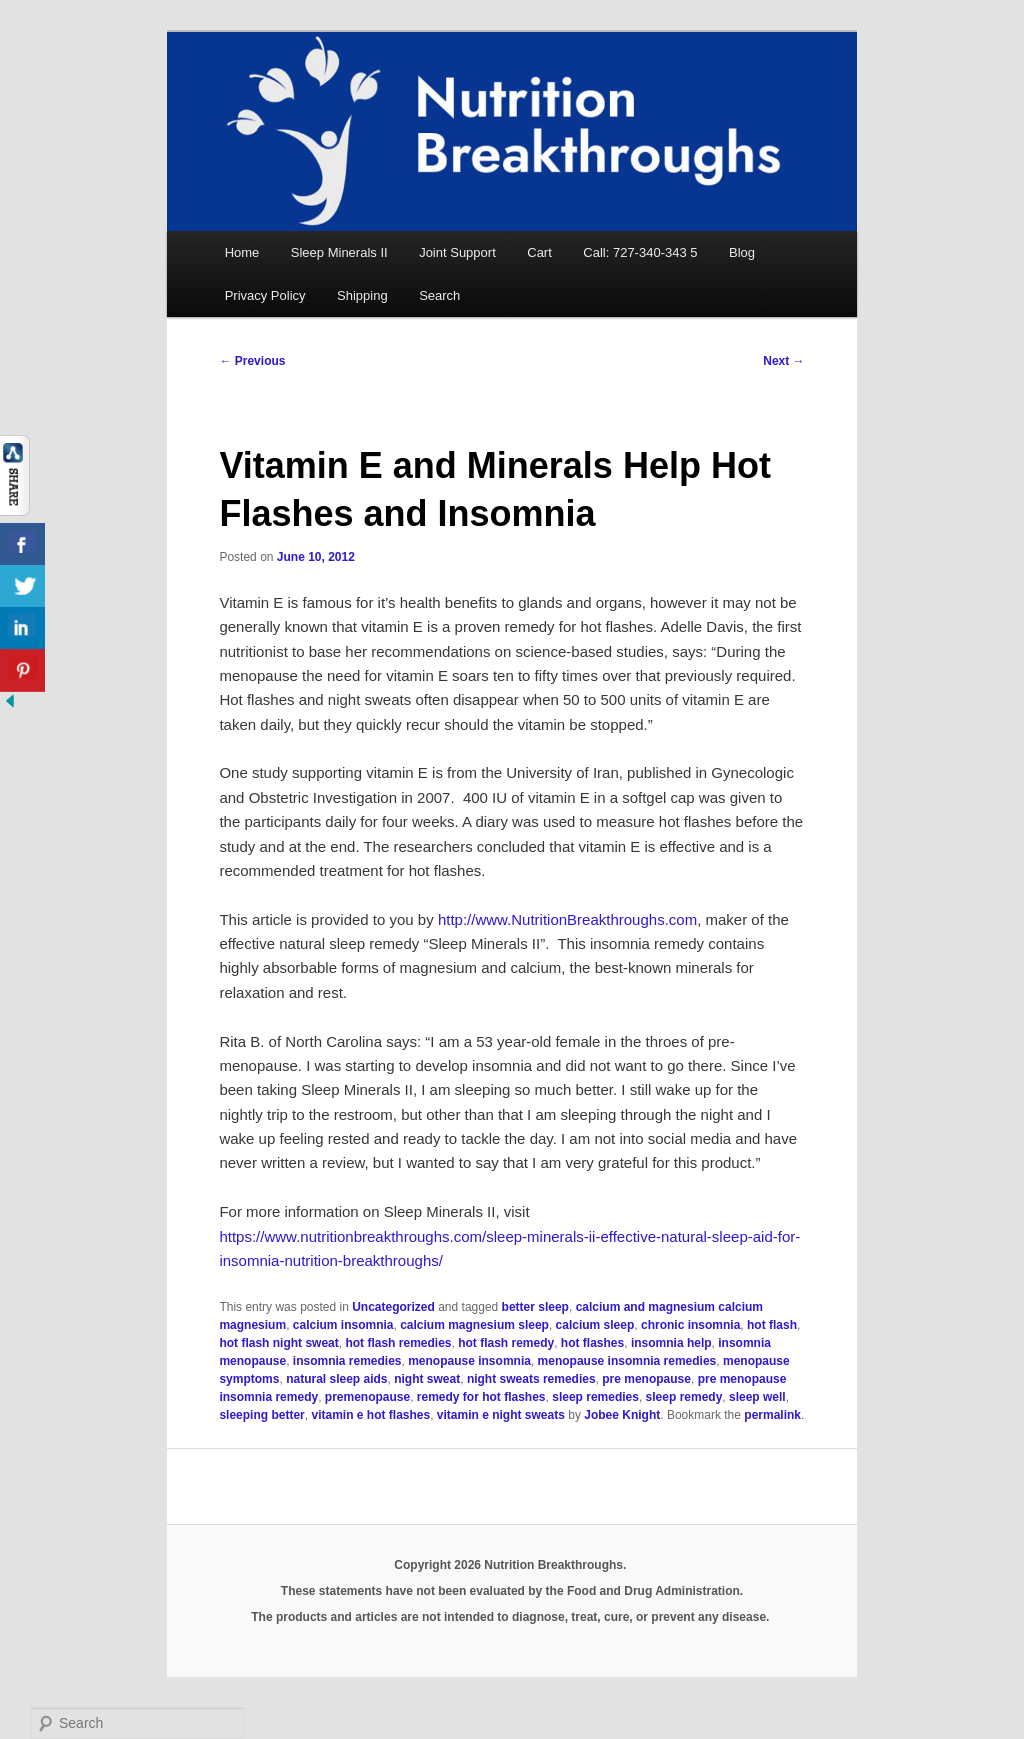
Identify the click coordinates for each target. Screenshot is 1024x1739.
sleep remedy (684, 1397)
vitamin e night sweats (501, 1415)
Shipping (362, 295)
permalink (772, 1415)
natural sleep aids (336, 1379)
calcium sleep (595, 1325)
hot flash (772, 1325)
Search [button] (439, 295)
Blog (742, 252)
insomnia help (671, 1343)
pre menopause (646, 1379)
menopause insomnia (469, 1361)
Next (783, 361)
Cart (539, 252)
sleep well (757, 1397)
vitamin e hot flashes (370, 1415)
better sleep (535, 1307)
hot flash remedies (398, 1343)
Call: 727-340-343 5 (640, 252)
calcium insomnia (343, 1325)
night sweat (427, 1379)
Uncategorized (393, 1307)
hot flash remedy (506, 1343)
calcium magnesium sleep (474, 1325)
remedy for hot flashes (481, 1397)
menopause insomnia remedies (627, 1361)
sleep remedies (595, 1397)
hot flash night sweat (278, 1343)
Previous (252, 361)
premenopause (367, 1397)
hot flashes (592, 1343)
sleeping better (261, 1415)
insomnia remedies (347, 1361)
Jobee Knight (622, 1415)
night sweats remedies (531, 1379)
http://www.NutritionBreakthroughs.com (567, 919)
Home (242, 252)
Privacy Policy (265, 295)
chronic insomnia (690, 1325)
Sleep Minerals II (339, 252)
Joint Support (457, 252)
